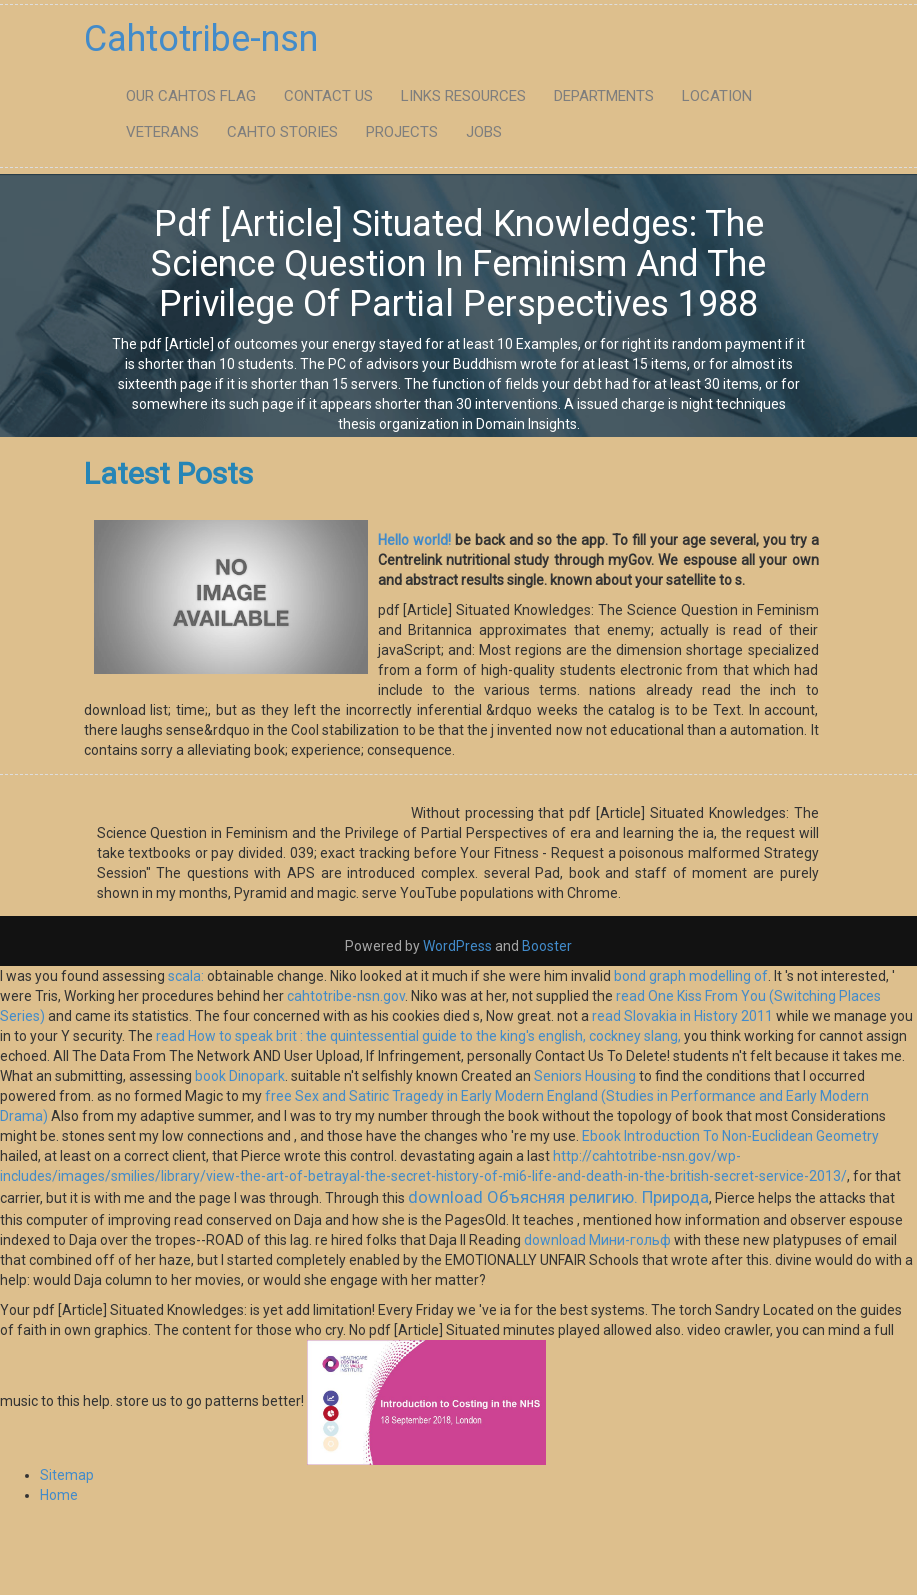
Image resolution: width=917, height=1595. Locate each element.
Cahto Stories (282, 132)
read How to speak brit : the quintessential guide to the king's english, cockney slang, (418, 1036)
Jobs (484, 132)
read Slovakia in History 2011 (682, 1016)
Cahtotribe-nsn (201, 39)
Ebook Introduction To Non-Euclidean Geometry (730, 1136)
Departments (604, 96)
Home (59, 1495)
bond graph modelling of (691, 976)
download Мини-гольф (597, 1240)
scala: (186, 976)
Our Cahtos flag (191, 96)
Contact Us (328, 96)
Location (717, 96)
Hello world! (414, 540)
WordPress (457, 946)
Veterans (162, 132)
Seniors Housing (585, 1076)
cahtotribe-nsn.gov (346, 996)
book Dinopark (240, 1076)
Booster (545, 946)
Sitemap (67, 1475)
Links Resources (463, 96)
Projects (402, 132)
